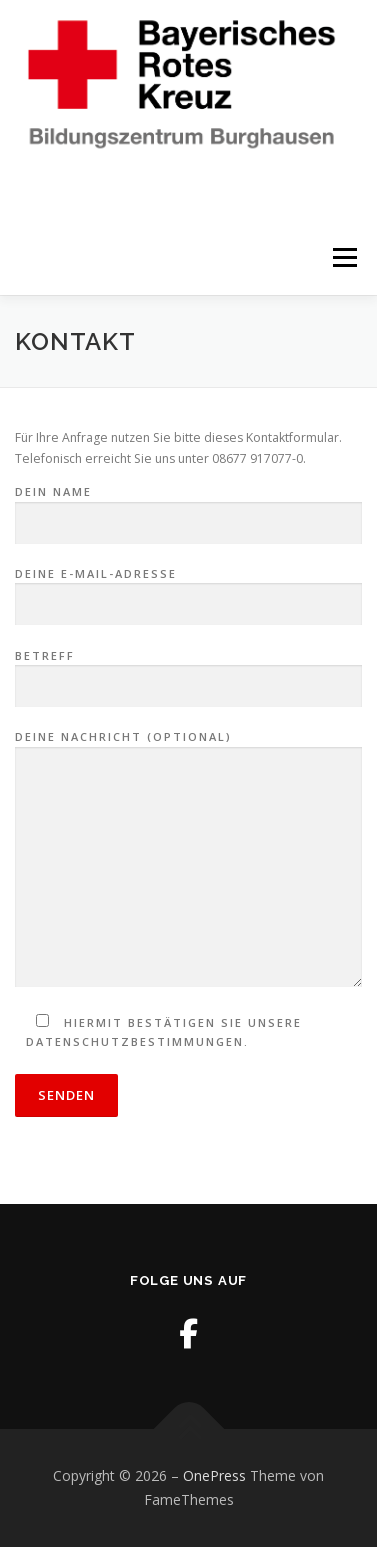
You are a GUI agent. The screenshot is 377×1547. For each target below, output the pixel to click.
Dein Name (188, 508)
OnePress (214, 1475)
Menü (343, 257)
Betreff (188, 672)
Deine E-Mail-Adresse (188, 590)
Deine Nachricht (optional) (188, 860)
